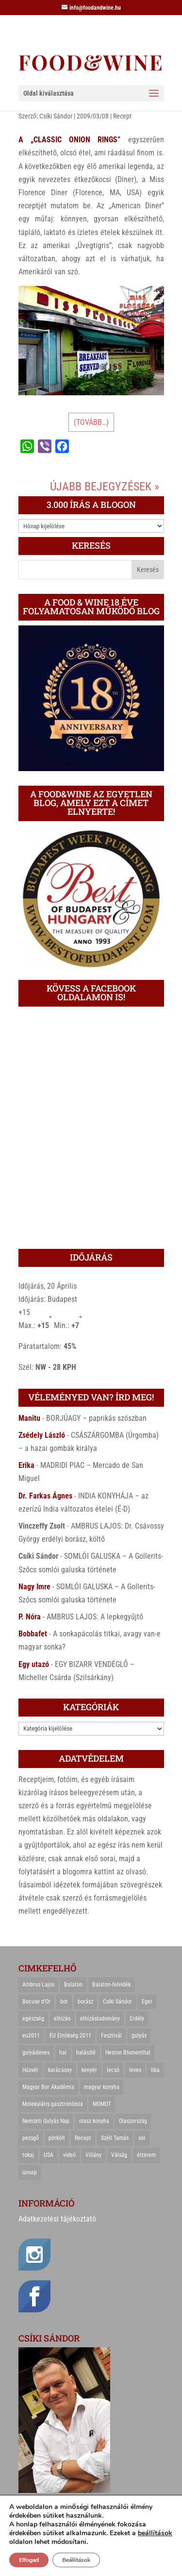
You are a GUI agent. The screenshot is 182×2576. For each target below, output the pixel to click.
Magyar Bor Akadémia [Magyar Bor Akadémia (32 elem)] (48, 2087)
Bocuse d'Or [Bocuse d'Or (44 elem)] (36, 2001)
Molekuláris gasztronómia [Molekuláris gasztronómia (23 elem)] (52, 2104)
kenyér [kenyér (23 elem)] (89, 2070)
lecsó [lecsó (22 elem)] (113, 2070)
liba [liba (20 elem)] (155, 2070)
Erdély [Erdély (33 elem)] (137, 2018)
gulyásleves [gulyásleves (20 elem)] (36, 2052)
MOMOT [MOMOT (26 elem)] (102, 2104)
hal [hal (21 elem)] (62, 2052)
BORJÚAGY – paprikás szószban (96, 1418)
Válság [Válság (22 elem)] (119, 2155)
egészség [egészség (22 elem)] (33, 2018)
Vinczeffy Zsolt (41, 1526)
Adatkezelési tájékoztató (57, 2218)
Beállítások (76, 2560)
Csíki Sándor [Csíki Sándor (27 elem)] (117, 2001)
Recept (122, 116)
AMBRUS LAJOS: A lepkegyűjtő (95, 1616)
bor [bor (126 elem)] (64, 2001)
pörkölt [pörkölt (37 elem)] (57, 2138)
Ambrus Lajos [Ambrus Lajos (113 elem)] (38, 1984)
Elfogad (29, 2560)
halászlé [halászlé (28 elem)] (86, 2052)
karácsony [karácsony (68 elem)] (60, 2070)
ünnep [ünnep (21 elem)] (29, 2172)
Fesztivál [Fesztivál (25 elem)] (111, 2035)
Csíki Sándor (55, 116)
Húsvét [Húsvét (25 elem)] (30, 2070)
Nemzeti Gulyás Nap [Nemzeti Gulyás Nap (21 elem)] (45, 2121)
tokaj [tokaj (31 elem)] (28, 2155)
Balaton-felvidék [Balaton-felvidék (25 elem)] (111, 1984)
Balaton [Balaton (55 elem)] (73, 1984)
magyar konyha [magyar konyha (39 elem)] (101, 2087)
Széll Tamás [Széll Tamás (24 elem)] (115, 2138)
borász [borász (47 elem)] (85, 2001)
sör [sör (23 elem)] (142, 2138)
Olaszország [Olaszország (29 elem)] (133, 2121)
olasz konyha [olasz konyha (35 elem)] (94, 2121)
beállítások (155, 2533)
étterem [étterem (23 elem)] (146, 2155)
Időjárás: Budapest (47, 1299)
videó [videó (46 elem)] (69, 2155)
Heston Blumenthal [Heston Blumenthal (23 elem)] (127, 2052)
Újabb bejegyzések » (104, 486)
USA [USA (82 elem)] (48, 2155)
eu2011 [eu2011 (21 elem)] (31, 2035)
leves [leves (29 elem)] (135, 2070)
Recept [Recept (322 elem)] (83, 2138)
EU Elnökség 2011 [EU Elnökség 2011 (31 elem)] (70, 2035)
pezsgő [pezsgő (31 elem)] (30, 2138)
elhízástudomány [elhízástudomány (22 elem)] (100, 2018)
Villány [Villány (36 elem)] (93, 2155)
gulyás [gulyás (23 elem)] (139, 2035)
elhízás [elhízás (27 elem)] (62, 2018)
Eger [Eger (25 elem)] (147, 2001)
